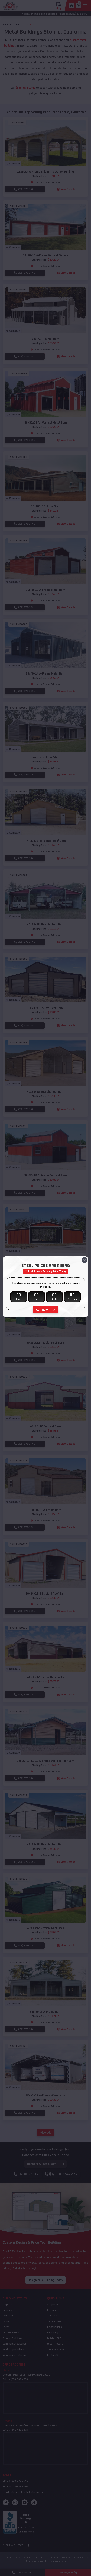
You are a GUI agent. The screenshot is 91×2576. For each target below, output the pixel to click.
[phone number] (45, 1309)
